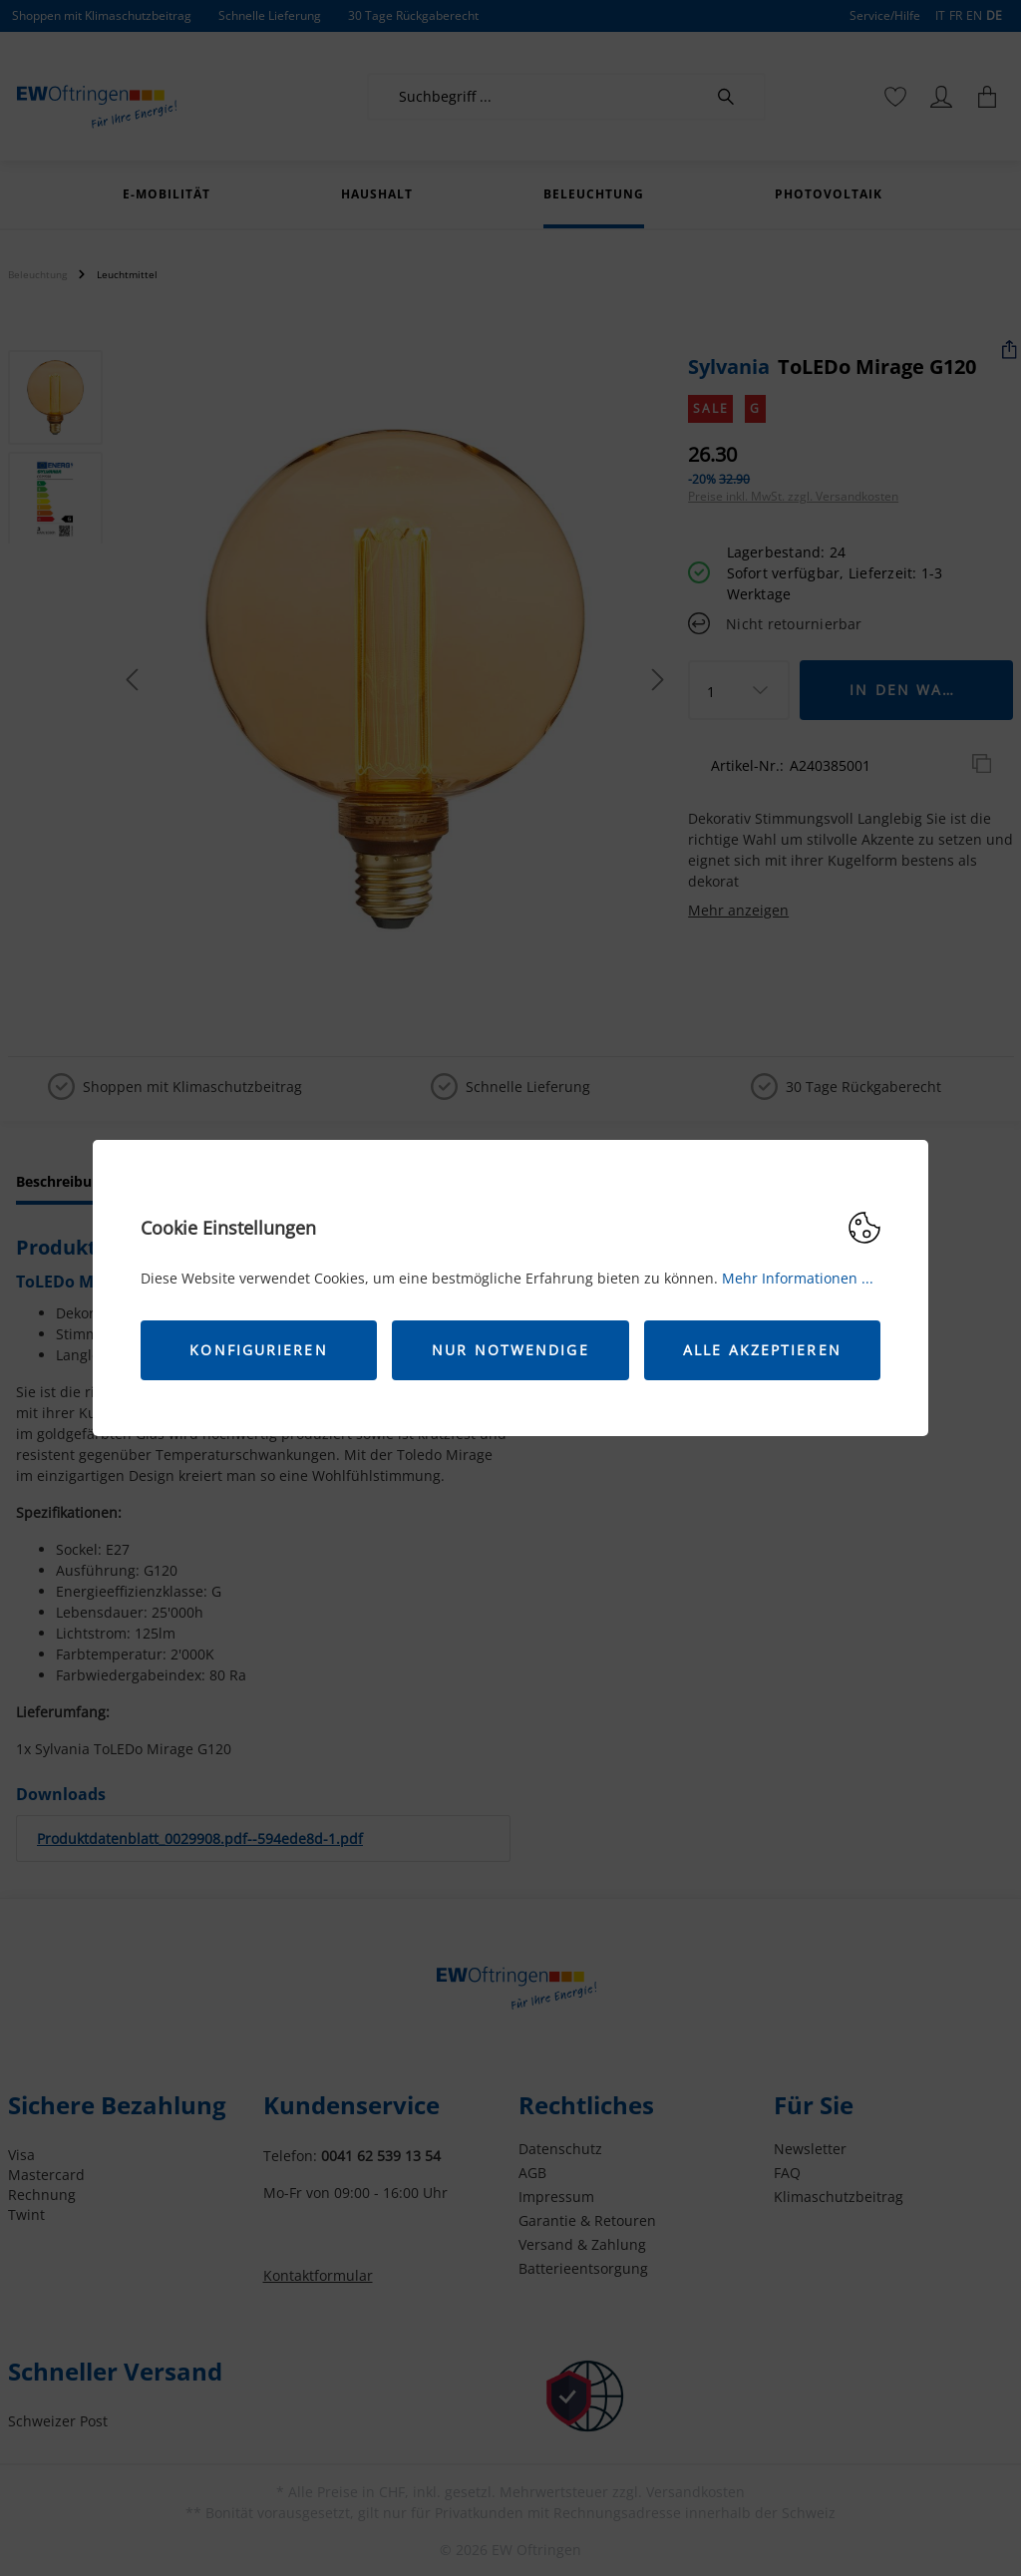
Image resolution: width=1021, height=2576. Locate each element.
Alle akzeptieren (762, 1349)
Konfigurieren (258, 1349)
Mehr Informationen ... (797, 1278)
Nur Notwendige (510, 1349)
